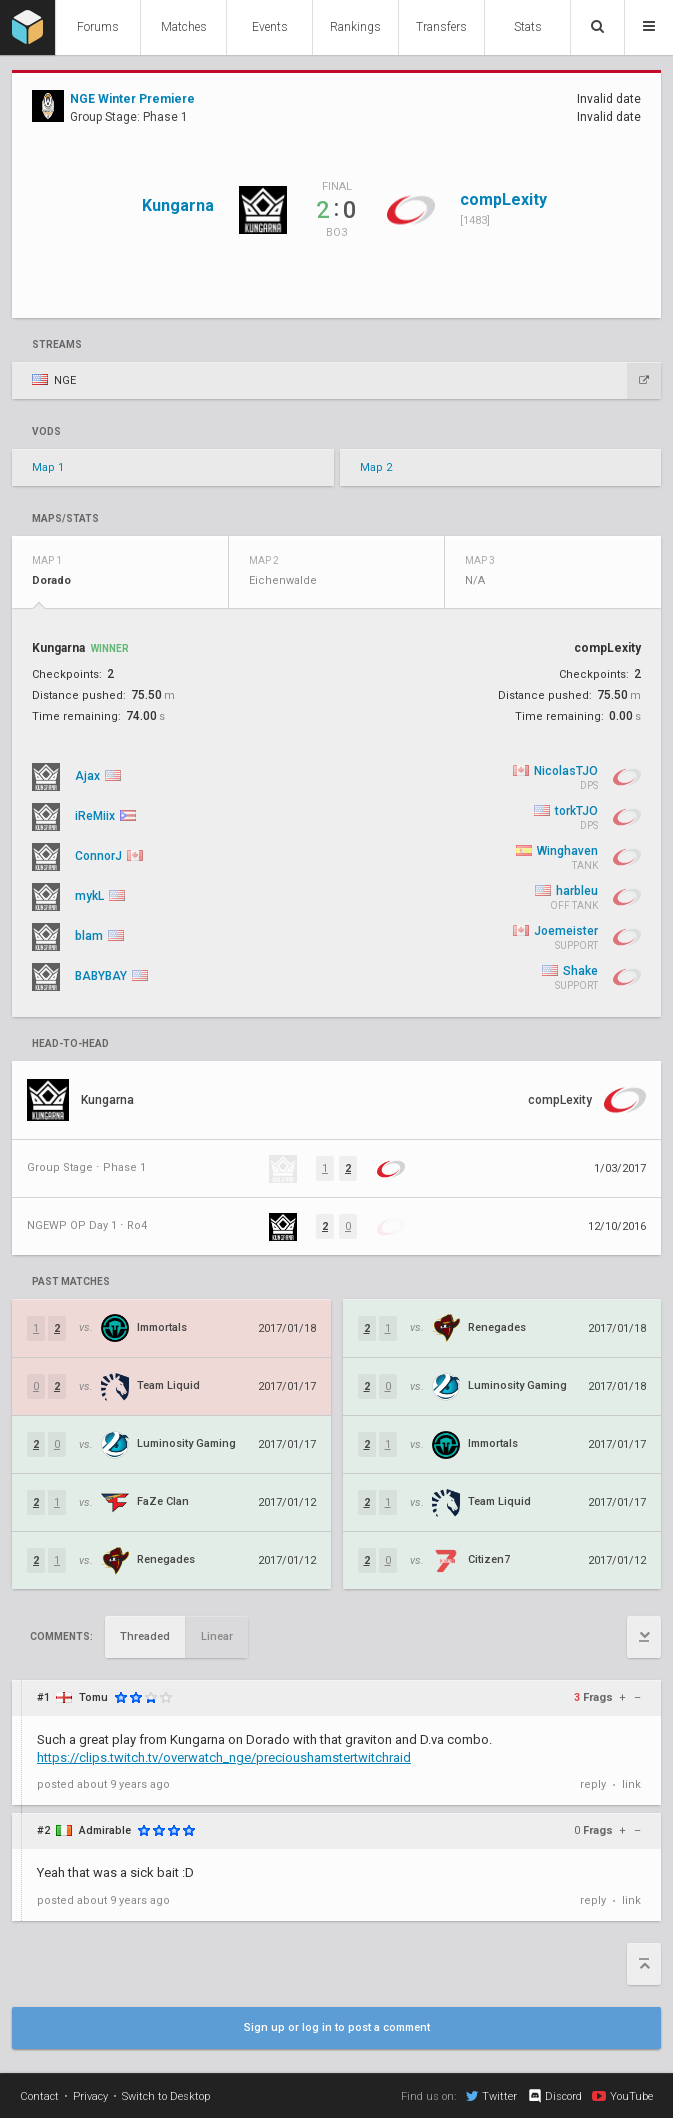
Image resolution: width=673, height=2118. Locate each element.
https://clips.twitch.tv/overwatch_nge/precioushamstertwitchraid (224, 1757)
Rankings (355, 27)
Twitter (491, 2096)
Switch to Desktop (166, 2096)
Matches (184, 27)
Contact (39, 2096)
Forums (98, 27)
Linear (217, 1636)
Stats (528, 27)
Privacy (90, 2096)
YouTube (622, 2096)
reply (593, 1784)
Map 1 (48, 467)
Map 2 (376, 467)
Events (270, 27)
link (631, 1784)
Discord (554, 2096)
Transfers (441, 27)
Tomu (93, 1697)
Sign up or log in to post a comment (337, 2027)
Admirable (105, 1830)
